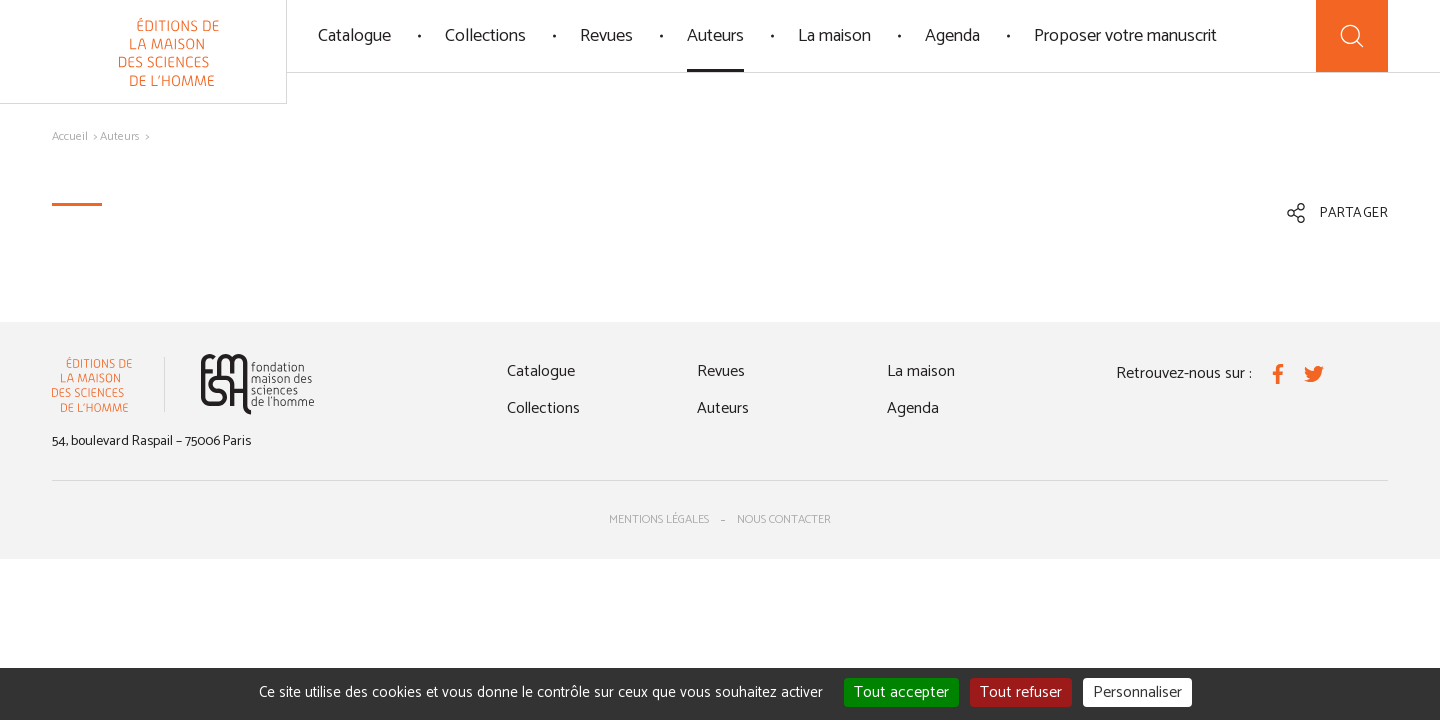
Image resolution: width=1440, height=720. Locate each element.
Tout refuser (1021, 692)
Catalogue (354, 36)
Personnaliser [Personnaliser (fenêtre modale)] (1137, 692)
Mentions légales (659, 519)
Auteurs (715, 36)
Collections (485, 36)
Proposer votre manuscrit (1125, 36)
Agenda (952, 36)
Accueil (70, 136)
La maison (834, 36)
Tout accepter (901, 692)
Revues (606, 36)
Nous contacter (784, 519)
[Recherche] (1352, 36)
